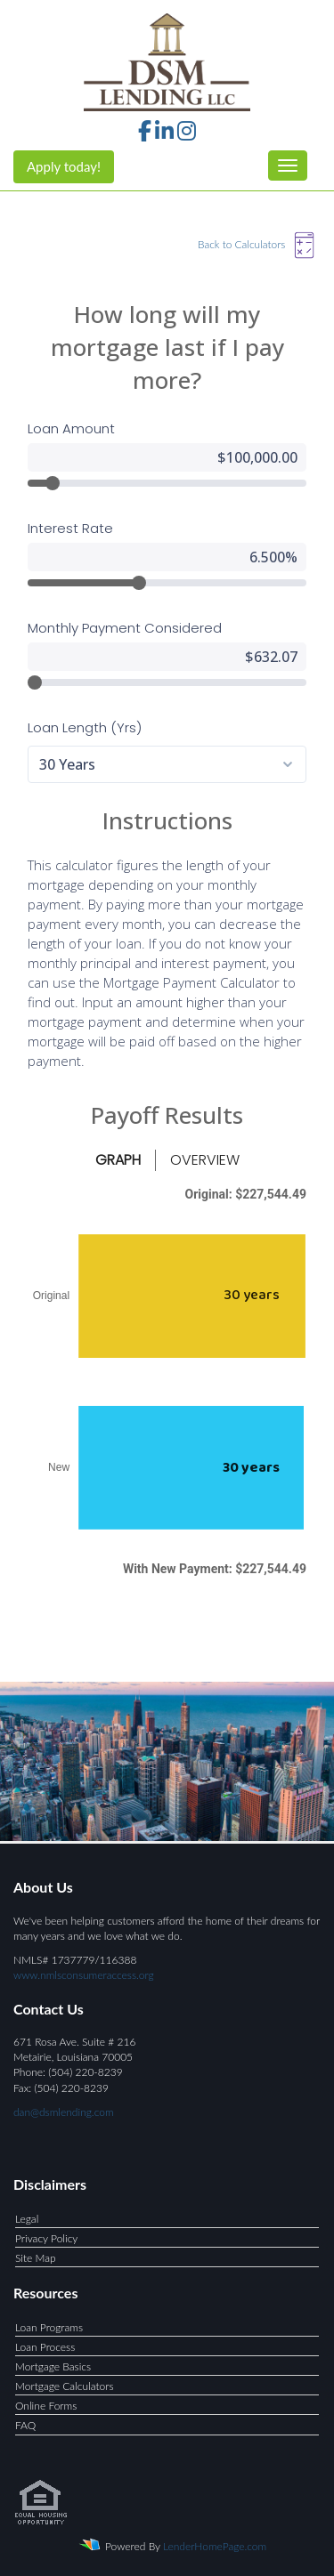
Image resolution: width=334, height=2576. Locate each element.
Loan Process (45, 2342)
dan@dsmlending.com (63, 2107)
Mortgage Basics (53, 2362)
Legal (26, 2214)
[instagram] (186, 133)
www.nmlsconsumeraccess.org (83, 1970)
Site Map (35, 2253)
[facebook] (144, 133)
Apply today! (64, 166)
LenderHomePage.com (214, 2541)
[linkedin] (164, 133)
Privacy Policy (46, 2234)
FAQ (25, 2420)
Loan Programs (49, 2323)
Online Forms (46, 2401)
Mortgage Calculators (64, 2381)
